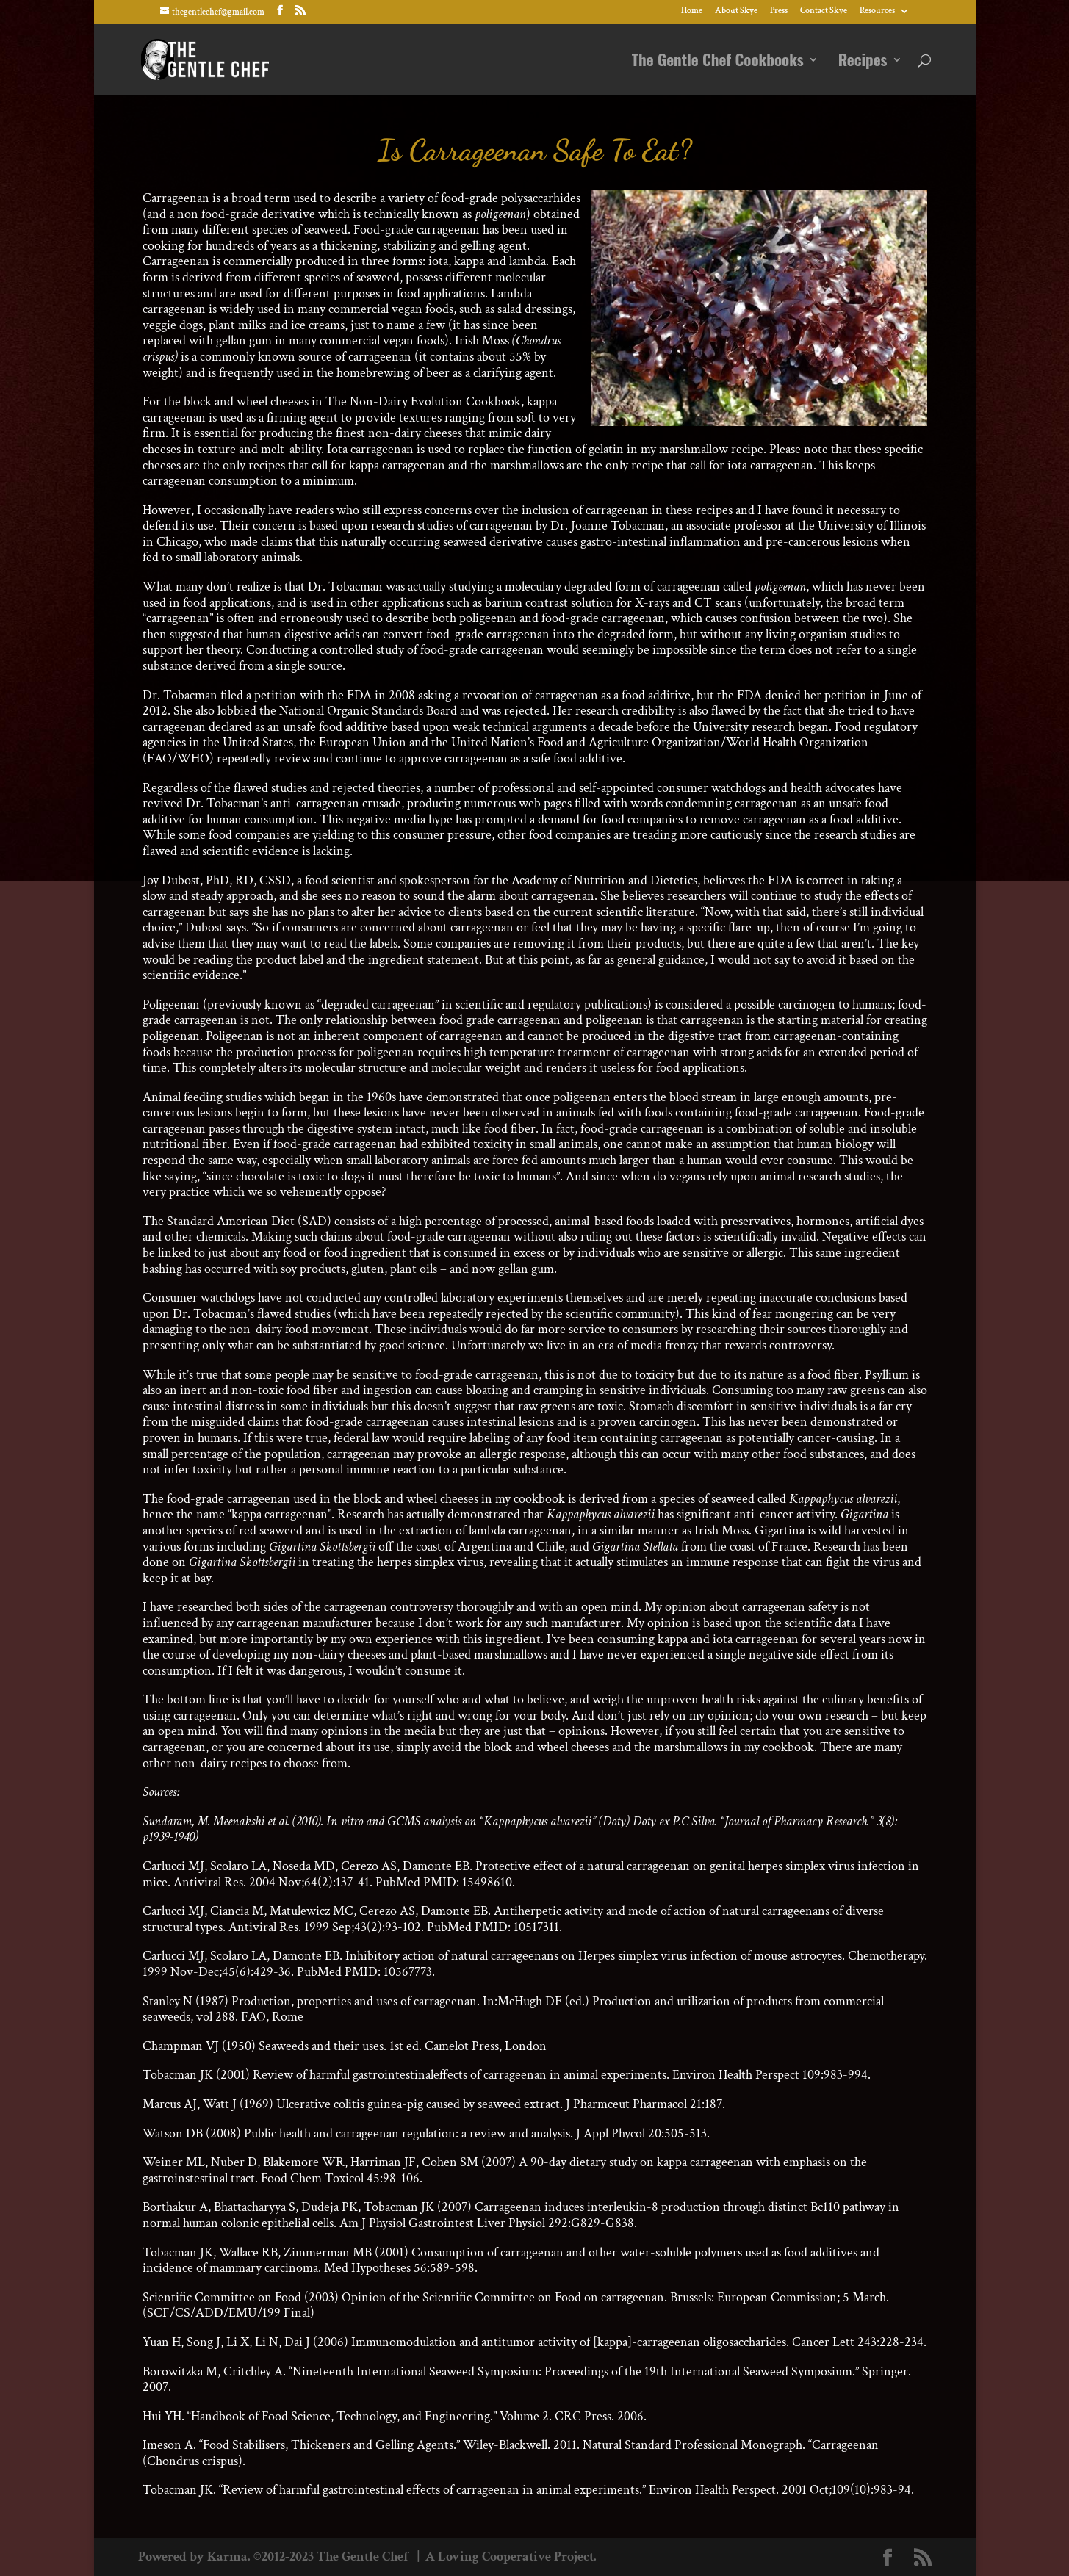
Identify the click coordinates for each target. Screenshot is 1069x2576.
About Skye (736, 11)
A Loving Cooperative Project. (509, 2556)
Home (691, 11)
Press (779, 11)
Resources (877, 11)
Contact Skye (823, 11)
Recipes (863, 62)
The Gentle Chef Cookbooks (718, 62)
